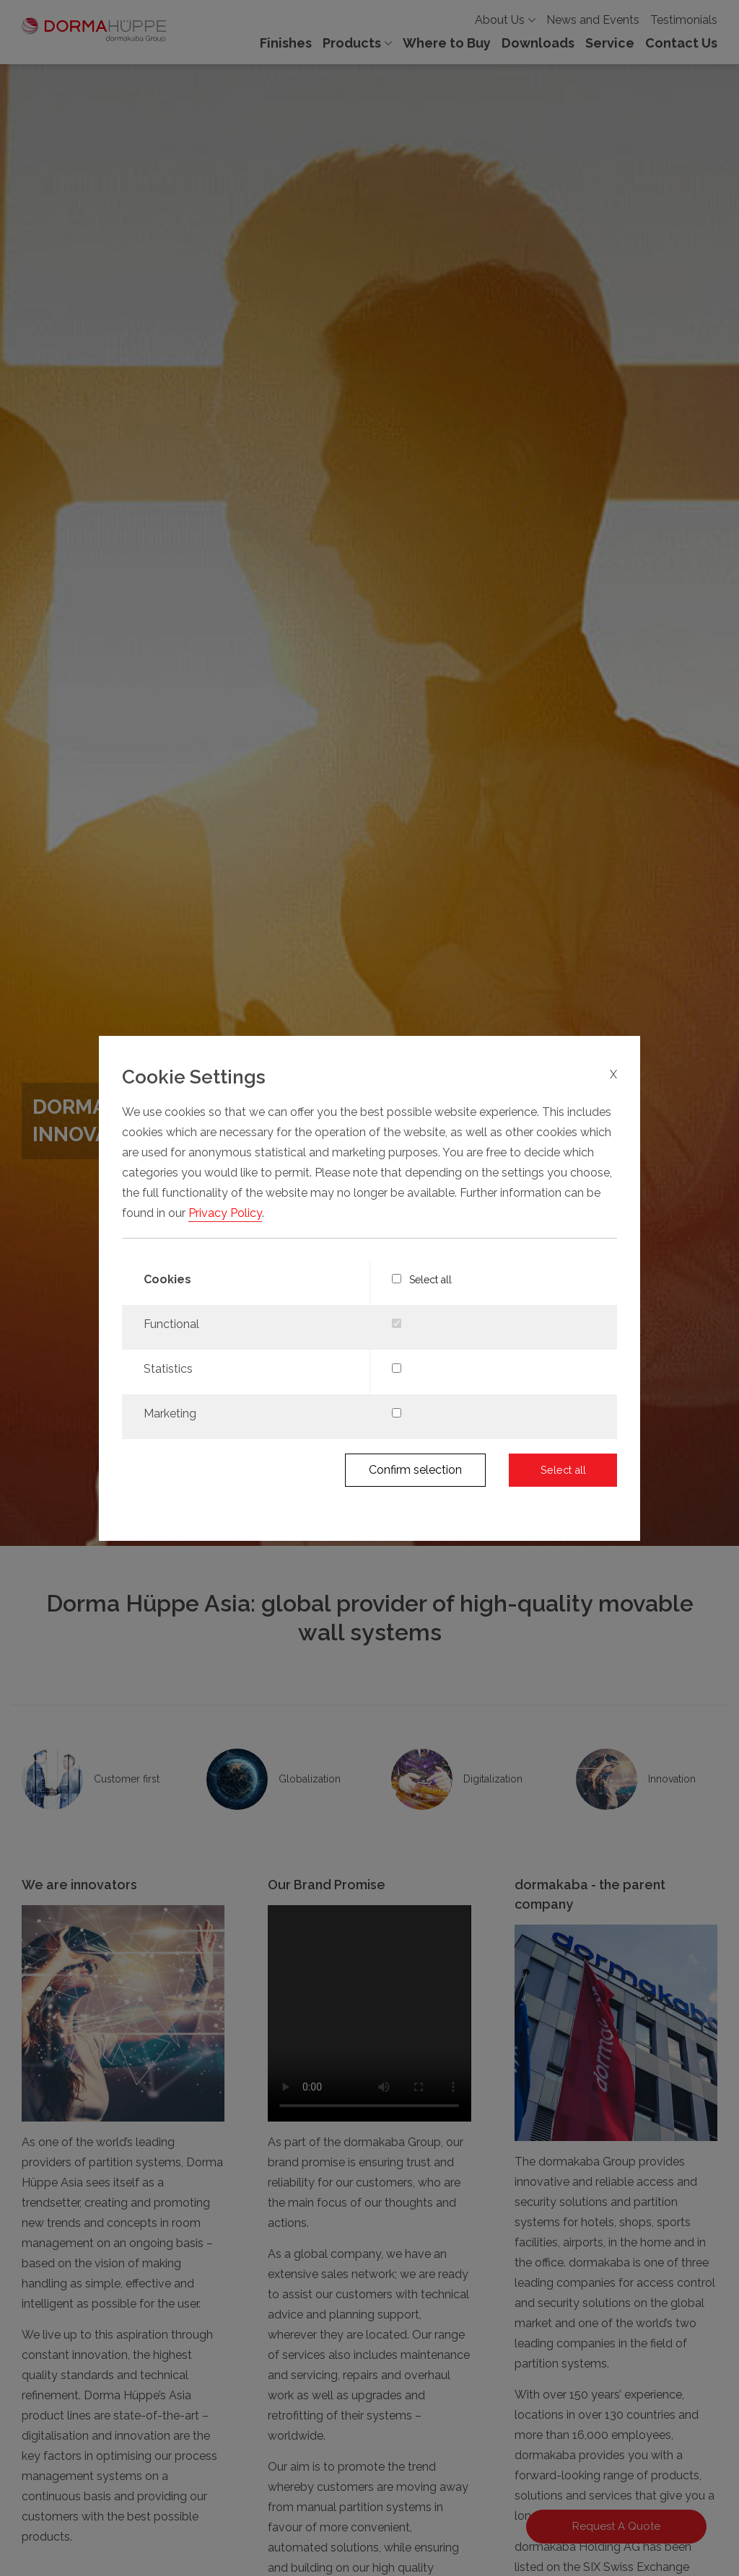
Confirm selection (415, 1470)
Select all (422, 1279)
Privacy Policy (225, 1213)
